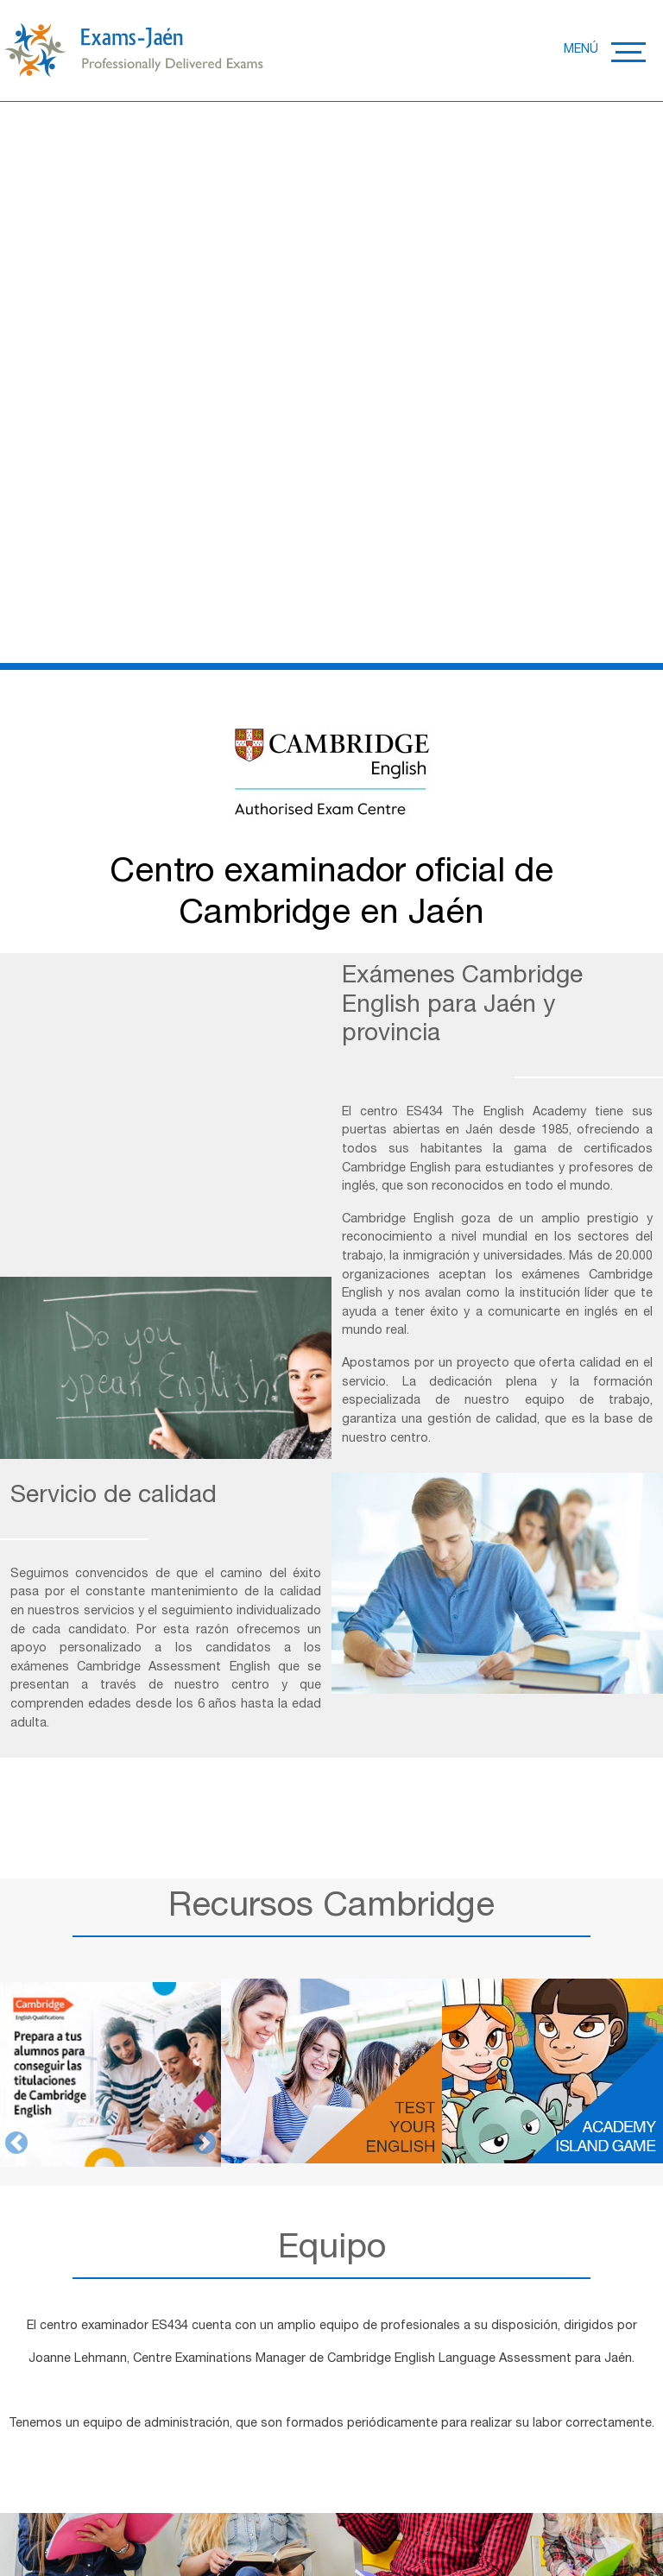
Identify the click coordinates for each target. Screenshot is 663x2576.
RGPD (394, 2504)
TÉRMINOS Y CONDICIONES (503, 2504)
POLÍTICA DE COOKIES (301, 2504)
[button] (16, 1430)
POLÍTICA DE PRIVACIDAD (151, 2504)
